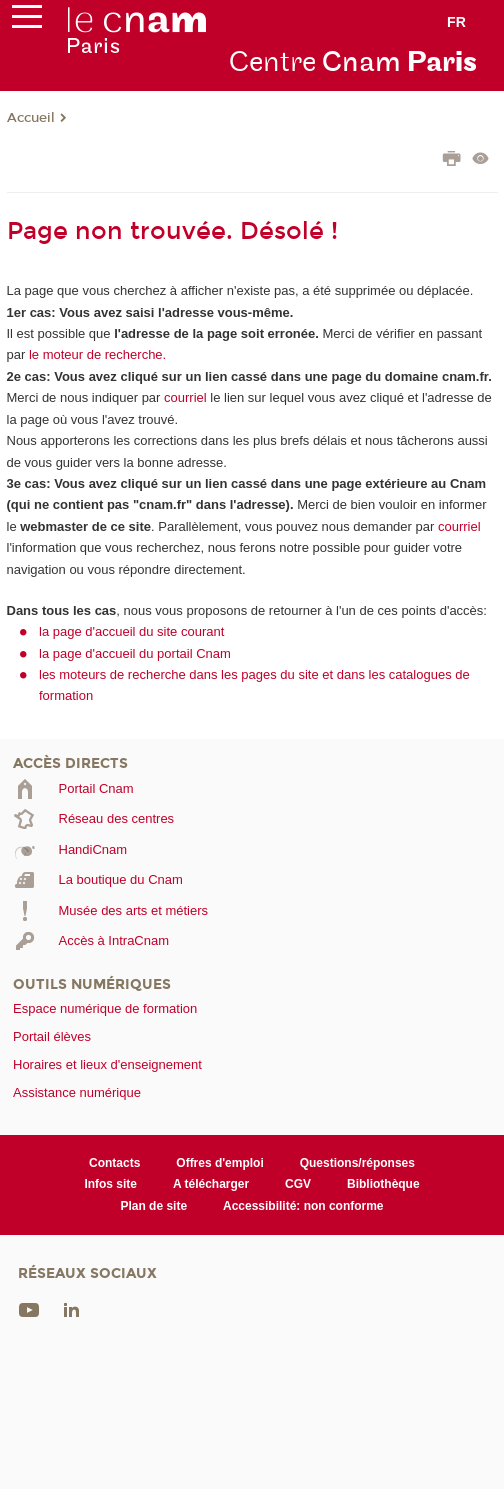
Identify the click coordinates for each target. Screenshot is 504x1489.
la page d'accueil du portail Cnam (135, 653)
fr (456, 22)
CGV (298, 1184)
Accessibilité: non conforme (303, 1206)
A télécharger (211, 1184)
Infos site (110, 1184)
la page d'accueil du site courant (131, 631)
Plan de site (153, 1206)
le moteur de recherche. (95, 354)
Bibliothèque (383, 1184)
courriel (185, 397)
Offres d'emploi (219, 1163)
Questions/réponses (357, 1163)
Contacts (114, 1163)
